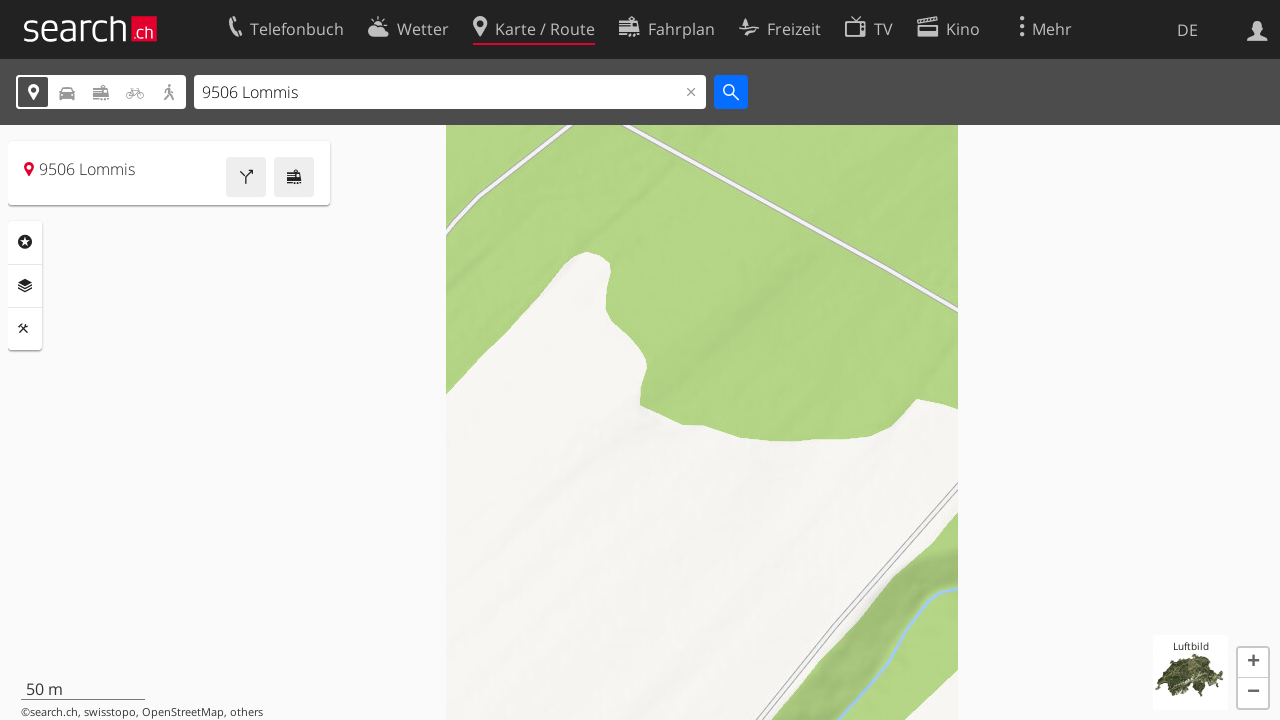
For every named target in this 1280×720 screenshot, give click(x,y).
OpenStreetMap (183, 712)
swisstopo (110, 712)
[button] (1253, 663)
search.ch (54, 712)
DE (1187, 30)
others (246, 712)
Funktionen (25, 329)
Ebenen (25, 286)
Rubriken (25, 242)
